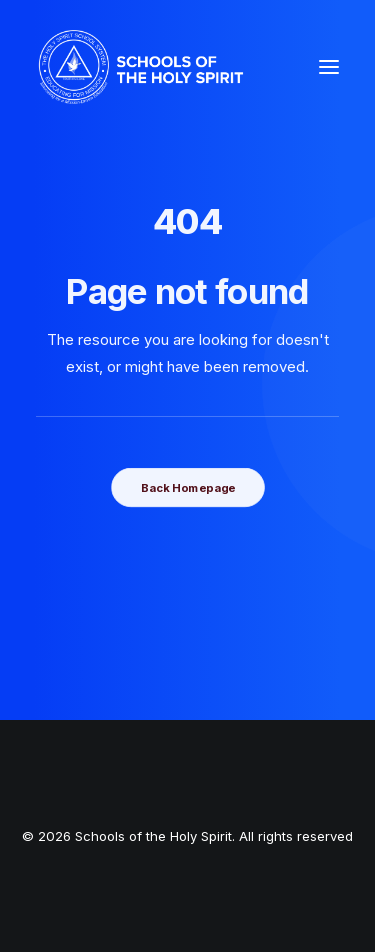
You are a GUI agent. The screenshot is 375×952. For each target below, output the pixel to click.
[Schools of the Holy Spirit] (141, 67)
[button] (329, 67)
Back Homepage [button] (187, 487)
